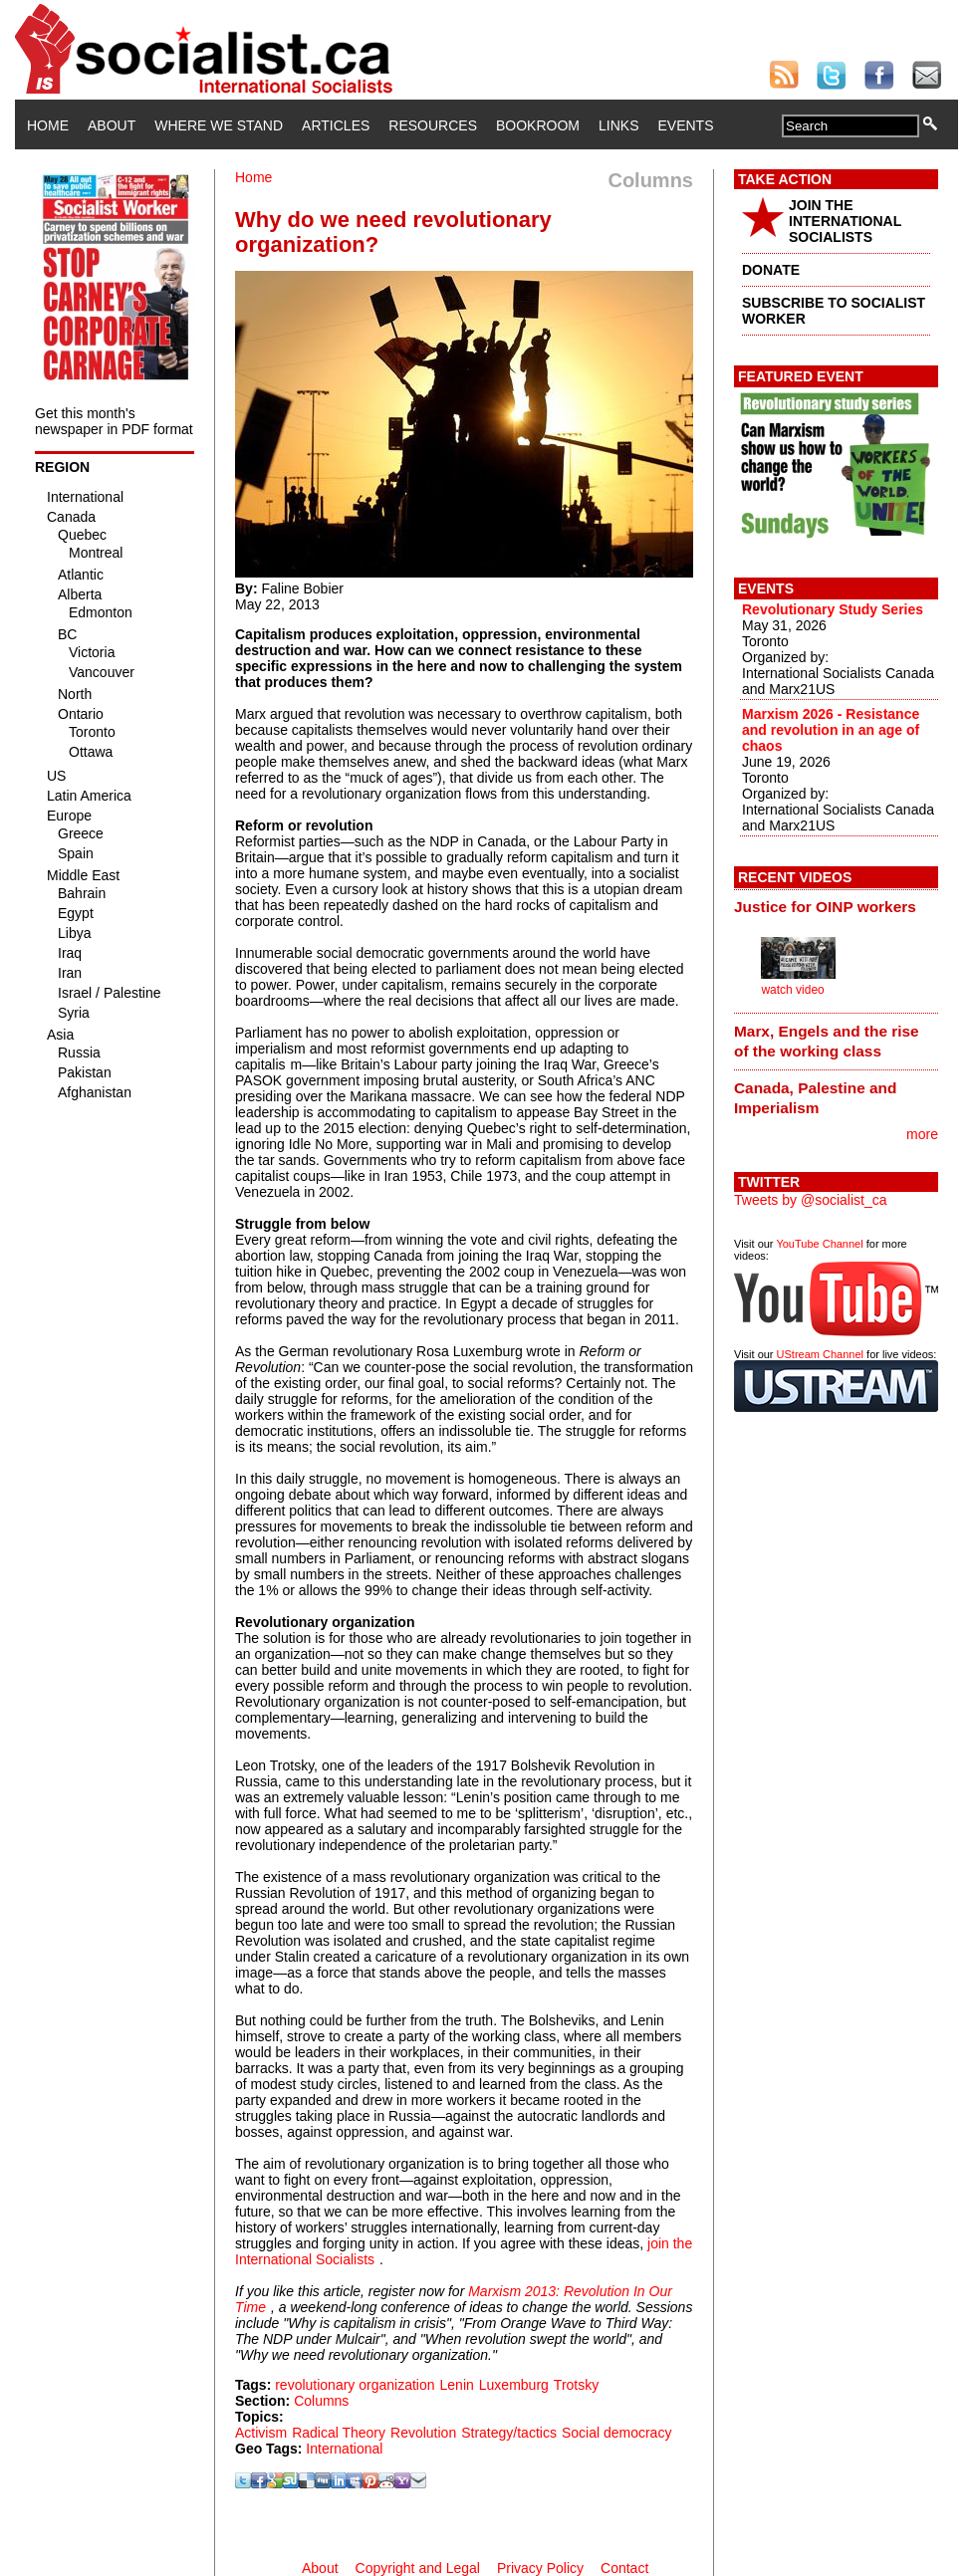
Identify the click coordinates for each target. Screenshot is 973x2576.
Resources (432, 125)
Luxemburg (514, 2385)
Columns (321, 2401)
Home (48, 125)
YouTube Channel (819, 1244)
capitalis (260, 1064)
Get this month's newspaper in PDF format (114, 421)
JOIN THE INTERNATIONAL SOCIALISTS (845, 221)
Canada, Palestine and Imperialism (815, 1097)
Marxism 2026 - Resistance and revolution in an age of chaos (830, 730)
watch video (792, 990)
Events (685, 125)
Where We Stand (218, 125)
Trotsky (576, 2385)
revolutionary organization (354, 2385)
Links (618, 125)
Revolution (423, 2433)
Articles (335, 125)
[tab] (836, 907)
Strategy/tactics (509, 2433)
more (922, 1134)
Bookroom (538, 125)
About (111, 125)
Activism (261, 2433)
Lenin (457, 2385)
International (344, 2449)
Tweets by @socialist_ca (810, 1200)
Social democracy (617, 2433)
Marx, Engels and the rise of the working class (826, 1041)
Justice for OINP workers (825, 906)
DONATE (771, 270)
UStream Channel (820, 1354)
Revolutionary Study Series (832, 609)
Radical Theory (338, 2433)
